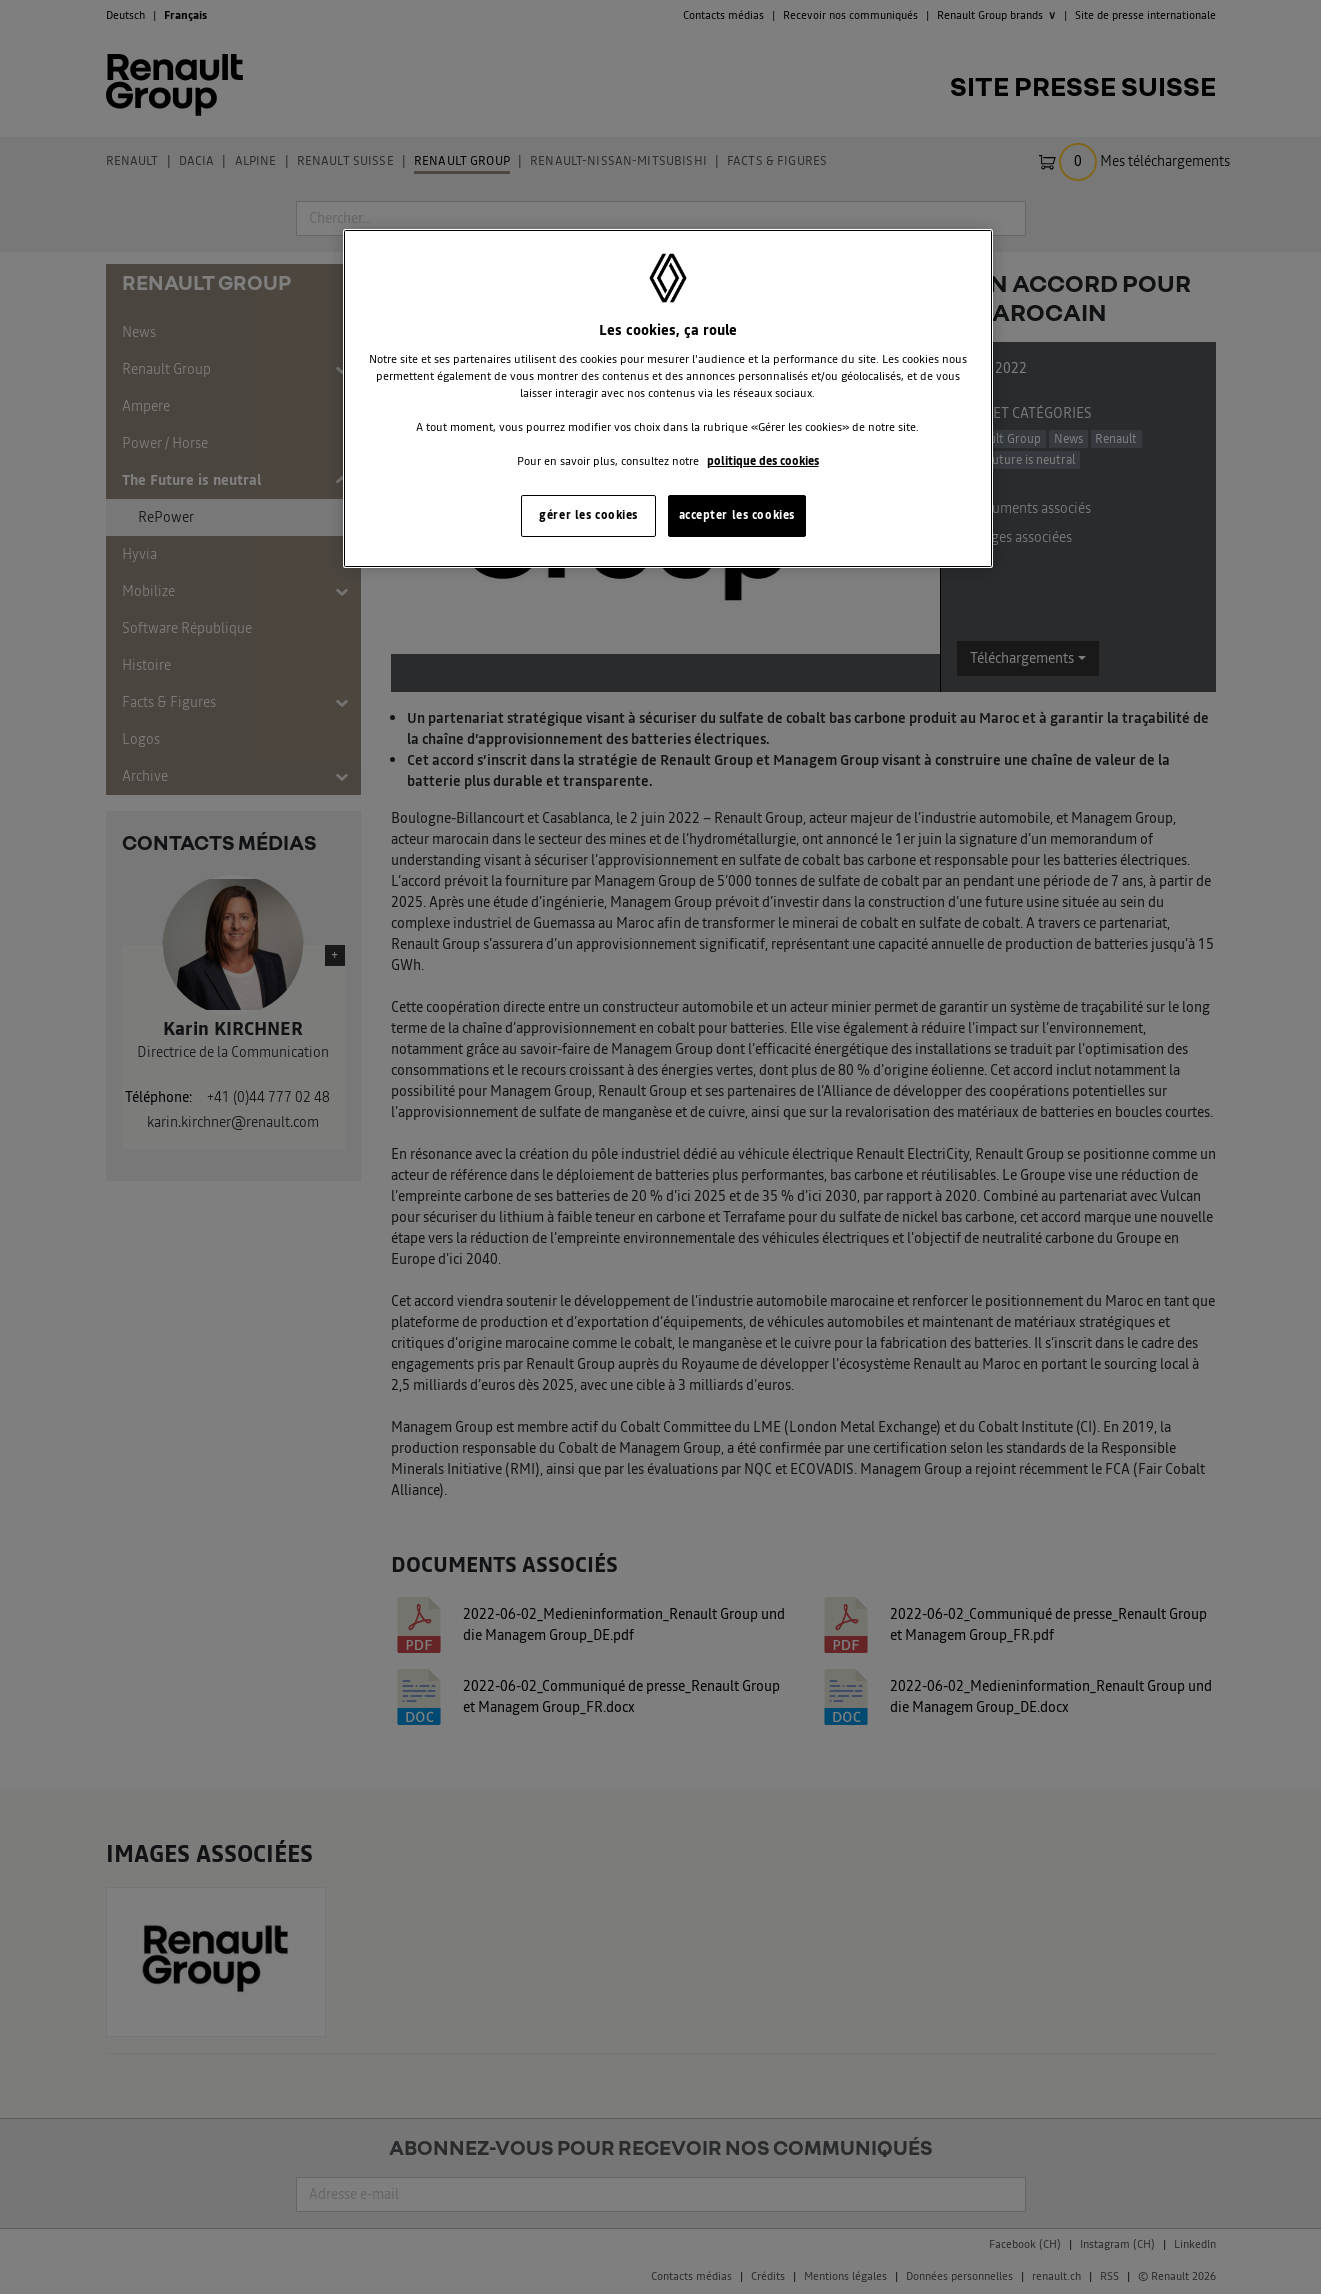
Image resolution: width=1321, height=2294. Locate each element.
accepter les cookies (737, 515)
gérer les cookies (588, 515)
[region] (668, 398)
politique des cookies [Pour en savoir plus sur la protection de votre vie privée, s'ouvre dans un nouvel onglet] (763, 461)
